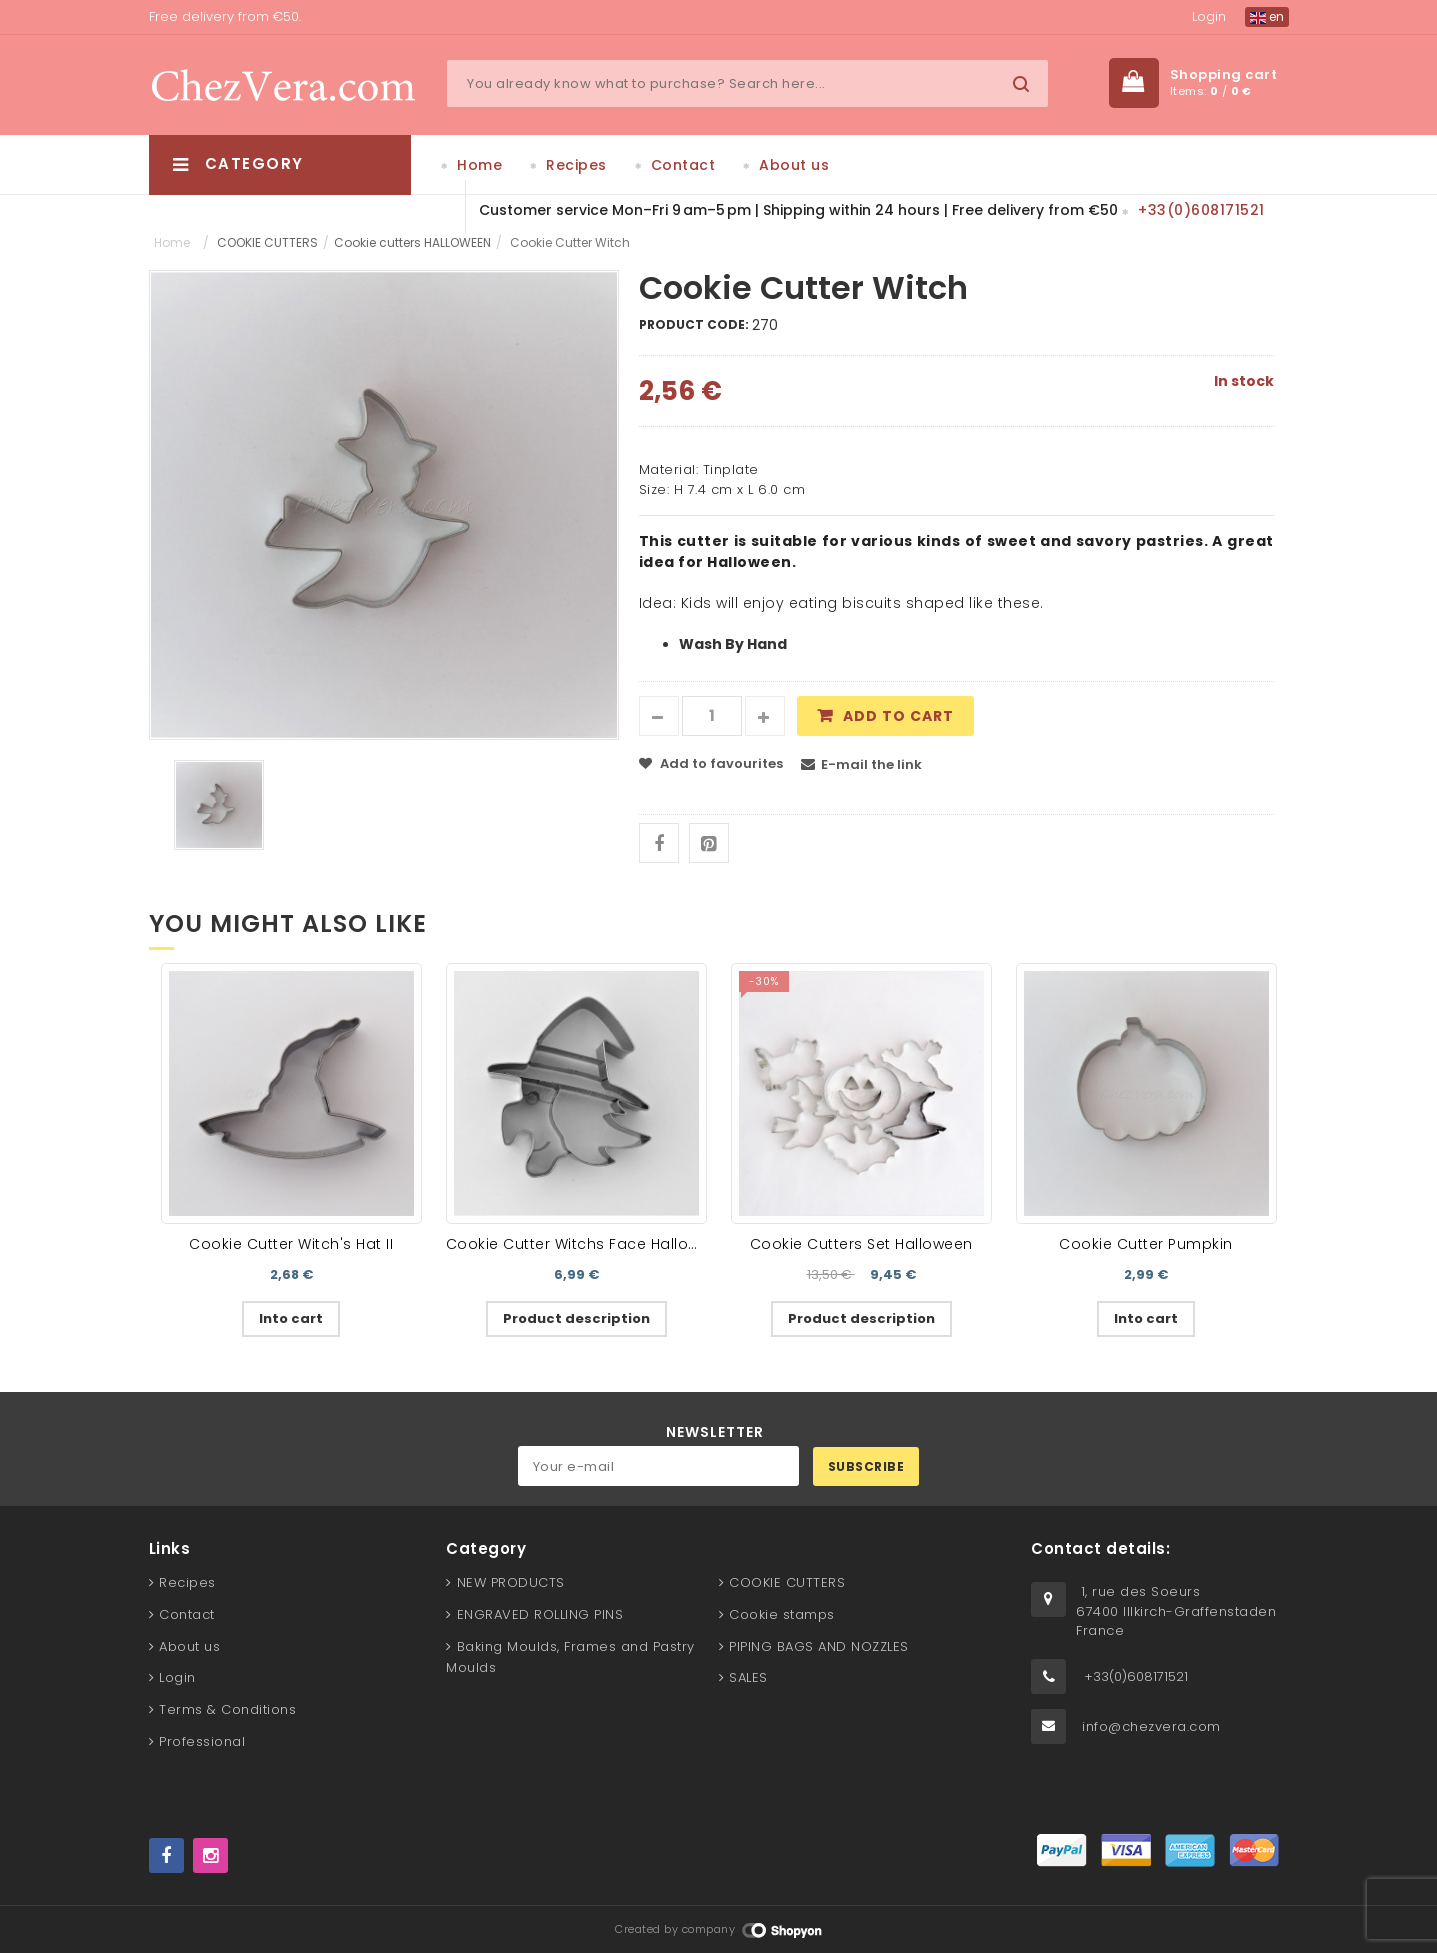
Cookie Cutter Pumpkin (1146, 1244)
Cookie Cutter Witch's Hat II (291, 1244)
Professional (202, 1741)
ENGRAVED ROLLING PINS (540, 1614)
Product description (576, 1318)
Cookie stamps (782, 1614)
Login (1209, 16)
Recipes (576, 165)
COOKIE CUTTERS (267, 242)
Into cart (291, 1318)
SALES (748, 1677)
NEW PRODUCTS (511, 1582)
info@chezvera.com (1151, 1726)
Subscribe (866, 1466)
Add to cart (898, 716)
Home (479, 165)
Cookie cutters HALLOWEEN (412, 242)
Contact (683, 165)
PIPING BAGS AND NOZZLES (819, 1646)
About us (794, 165)
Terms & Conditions (227, 1709)
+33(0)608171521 (1201, 210)
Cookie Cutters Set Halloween (861, 1244)
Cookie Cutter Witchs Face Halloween (587, 1244)
